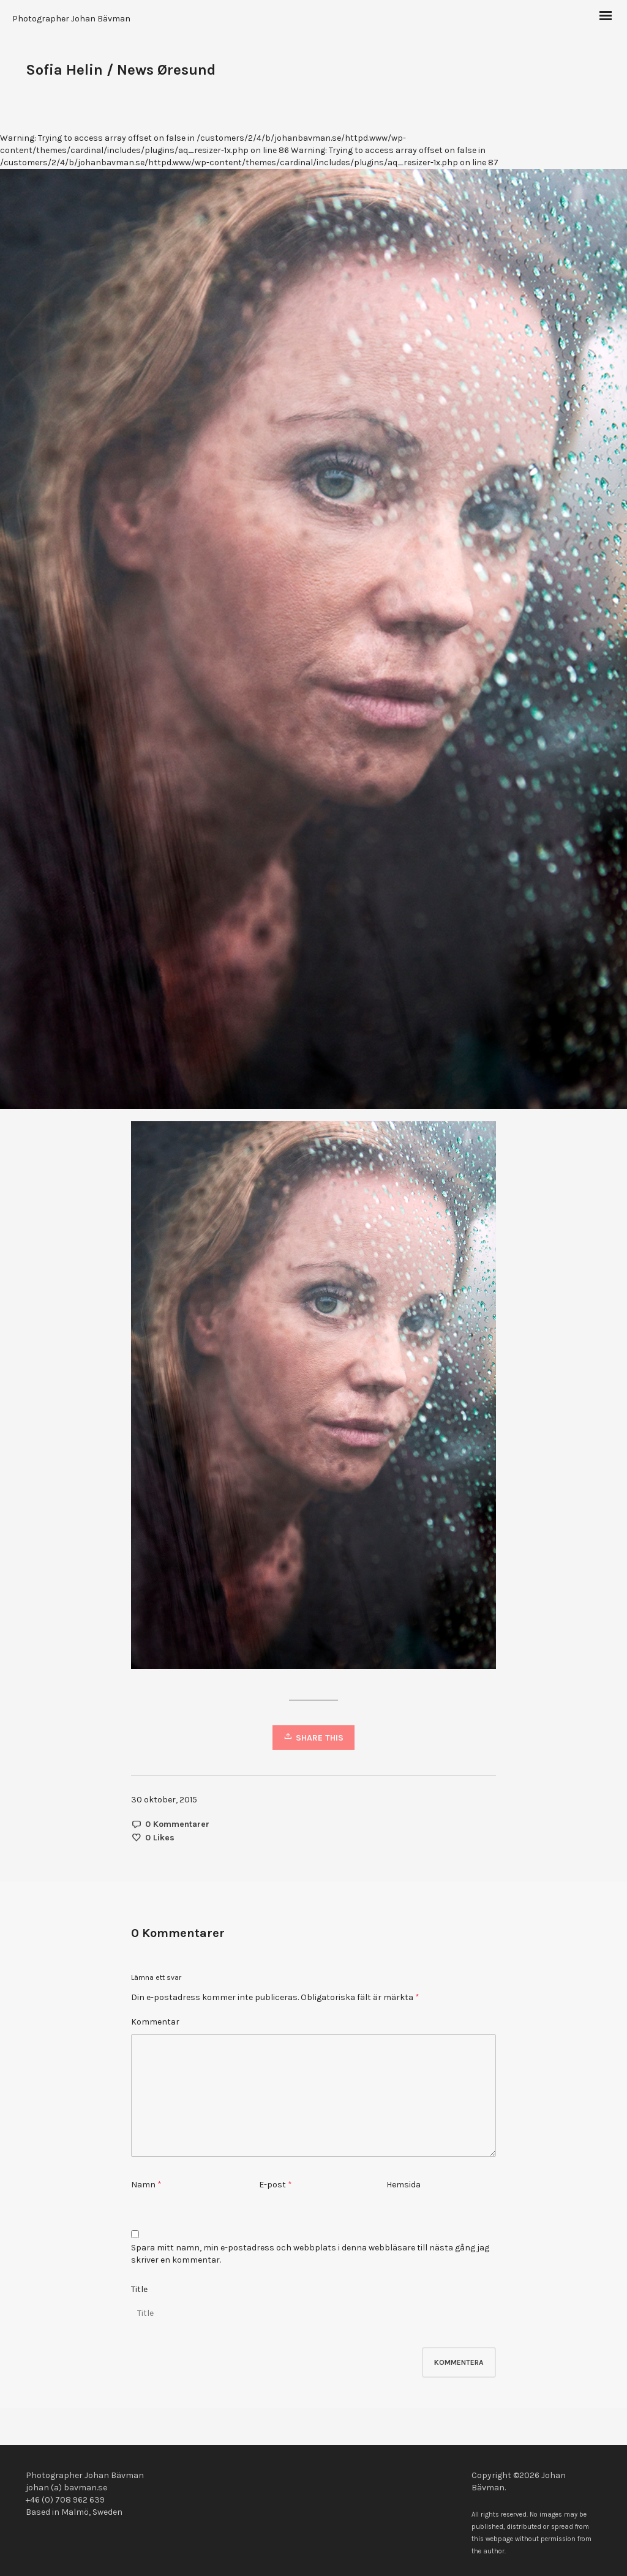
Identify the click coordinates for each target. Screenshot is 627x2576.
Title (139, 2289)
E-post (272, 2184)
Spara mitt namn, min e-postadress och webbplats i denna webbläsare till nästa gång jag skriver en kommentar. (310, 2253)
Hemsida (403, 2184)
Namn (143, 2184)
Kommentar (155, 2022)
